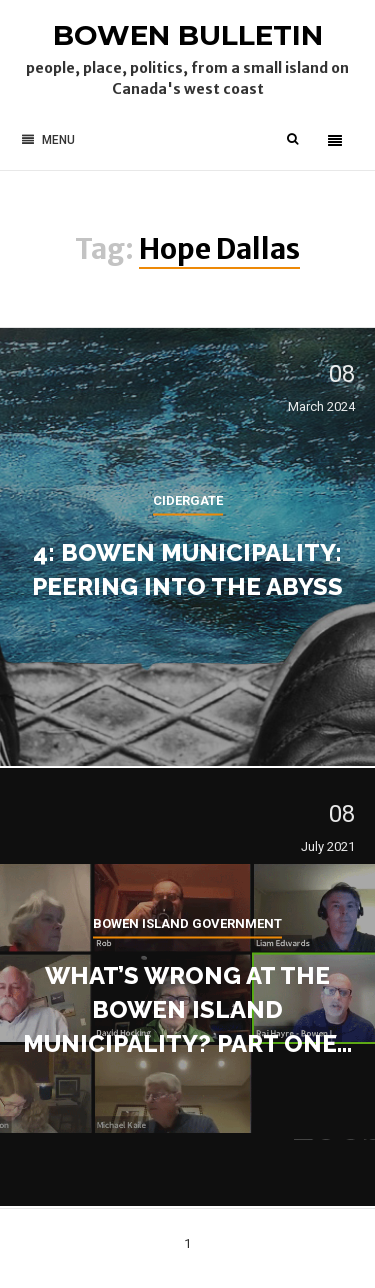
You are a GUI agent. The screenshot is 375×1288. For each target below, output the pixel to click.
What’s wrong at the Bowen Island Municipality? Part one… (187, 1008)
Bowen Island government (187, 922)
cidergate (188, 499)
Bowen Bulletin (188, 35)
